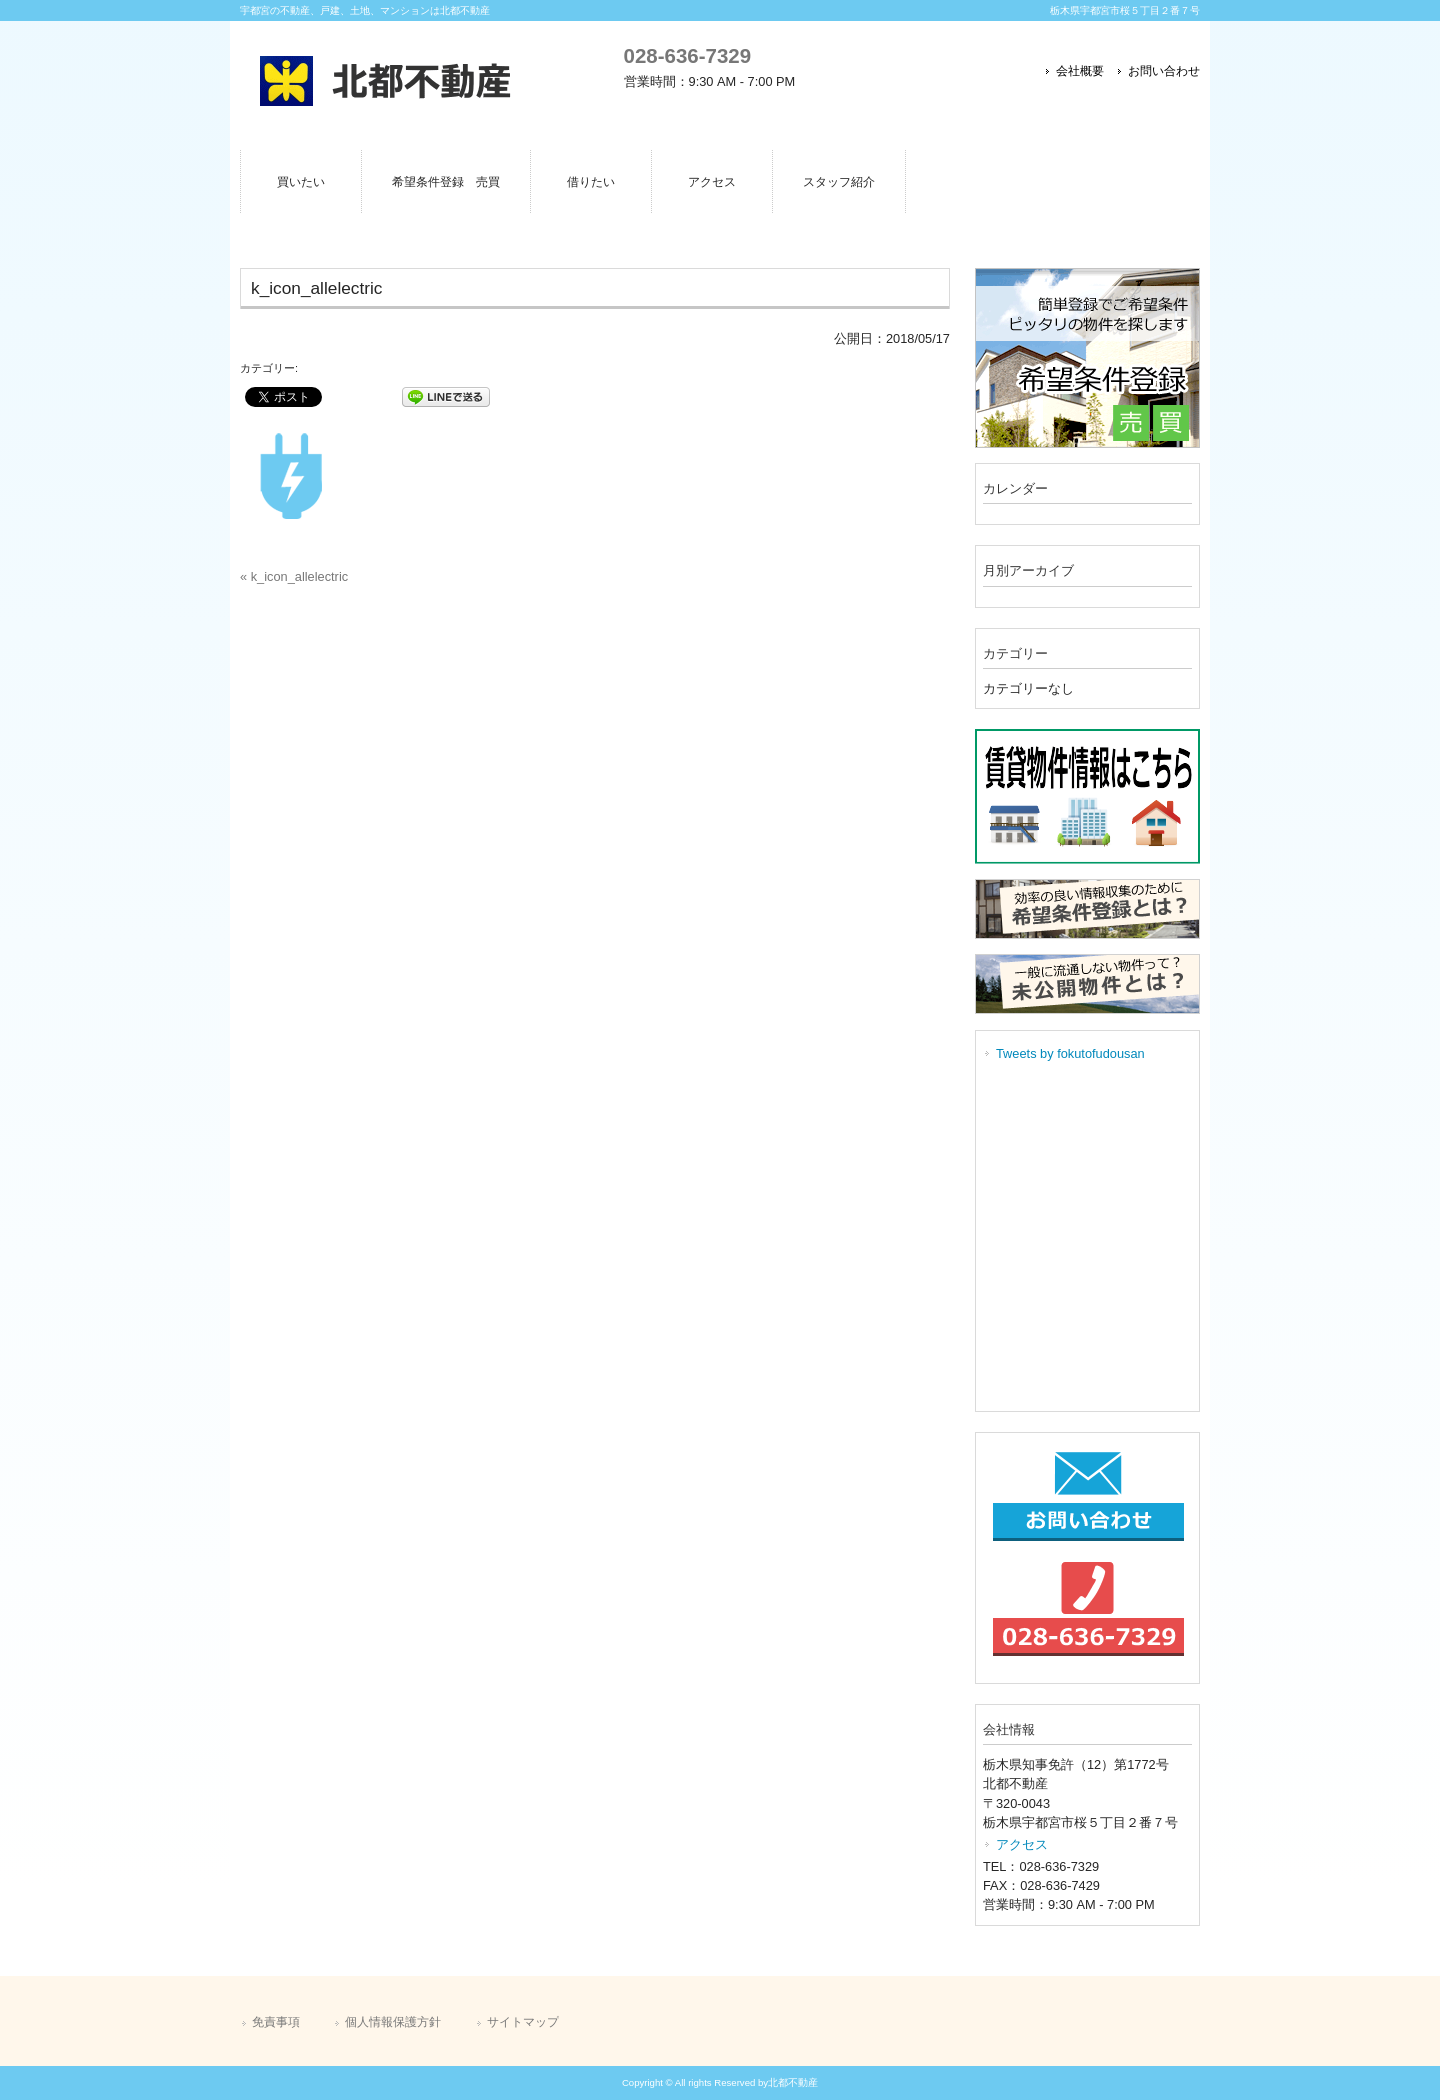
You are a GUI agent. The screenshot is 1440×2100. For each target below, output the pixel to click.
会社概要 (1080, 71)
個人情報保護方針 (393, 2022)
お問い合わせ (1164, 71)
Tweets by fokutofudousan (1070, 1053)
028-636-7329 (687, 55)
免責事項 (276, 2022)
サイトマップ (523, 2022)
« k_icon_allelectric (294, 576)
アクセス (1022, 1844)
